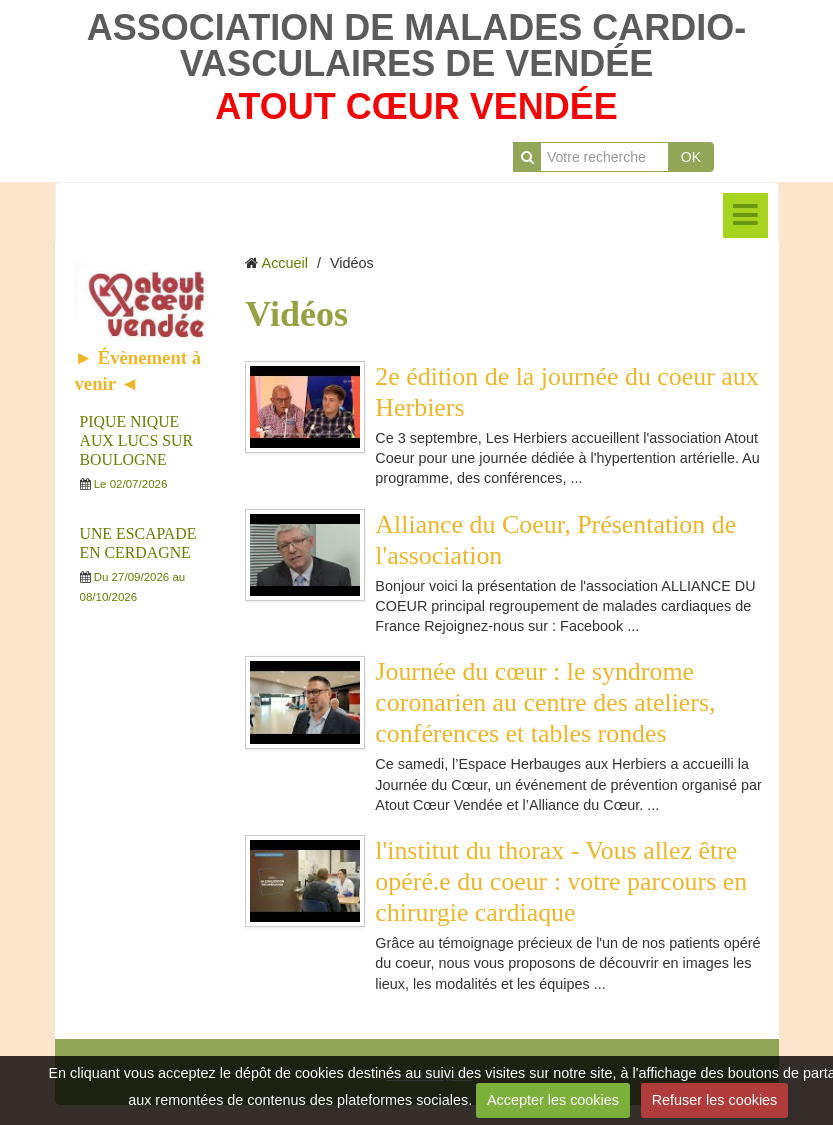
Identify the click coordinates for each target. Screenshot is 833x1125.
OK (691, 157)
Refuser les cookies (715, 1100)
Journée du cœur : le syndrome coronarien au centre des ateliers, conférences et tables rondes (545, 702)
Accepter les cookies (553, 1100)
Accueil (285, 263)
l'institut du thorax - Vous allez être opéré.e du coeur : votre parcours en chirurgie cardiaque (561, 881)
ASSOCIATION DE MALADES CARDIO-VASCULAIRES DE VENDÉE (416, 45)
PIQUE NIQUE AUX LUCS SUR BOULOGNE (136, 440)
